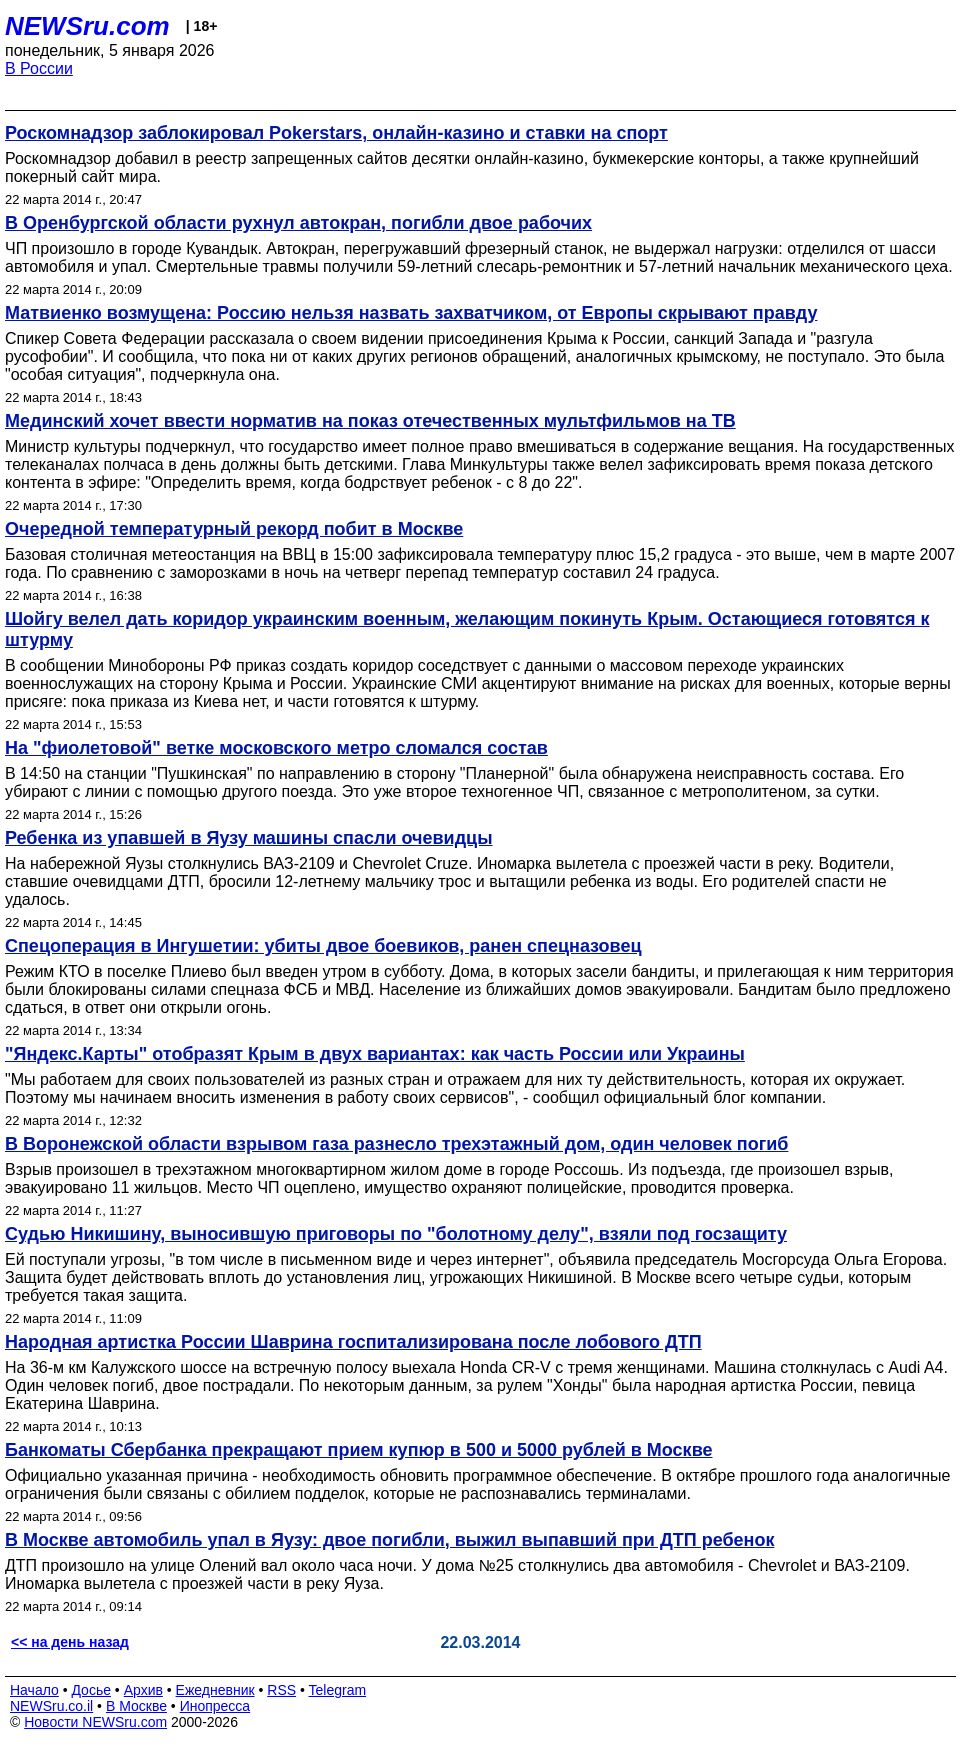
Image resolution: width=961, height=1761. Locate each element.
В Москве (136, 1706)
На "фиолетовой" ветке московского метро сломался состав (276, 748)
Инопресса (215, 1706)
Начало (34, 1690)
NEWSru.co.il (51, 1706)
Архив (143, 1690)
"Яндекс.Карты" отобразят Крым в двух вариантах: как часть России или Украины (375, 1054)
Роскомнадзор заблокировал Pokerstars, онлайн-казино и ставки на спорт (336, 133)
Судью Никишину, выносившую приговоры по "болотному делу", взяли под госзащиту (396, 1234)
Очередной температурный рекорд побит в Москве (234, 529)
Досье (91, 1690)
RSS (281, 1690)
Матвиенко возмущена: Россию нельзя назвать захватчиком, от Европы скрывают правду (411, 313)
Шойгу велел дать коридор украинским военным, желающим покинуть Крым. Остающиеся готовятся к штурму (467, 629)
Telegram (338, 1690)
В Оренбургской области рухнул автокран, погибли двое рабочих (298, 223)
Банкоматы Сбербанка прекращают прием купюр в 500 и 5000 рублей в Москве (358, 1450)
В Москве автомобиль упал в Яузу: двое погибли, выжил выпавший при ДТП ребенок (389, 1540)
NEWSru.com (87, 26)
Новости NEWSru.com (95, 1722)
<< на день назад (70, 1642)
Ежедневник (215, 1690)
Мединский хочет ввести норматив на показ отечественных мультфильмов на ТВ (370, 421)
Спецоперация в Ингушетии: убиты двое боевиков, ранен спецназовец (323, 946)
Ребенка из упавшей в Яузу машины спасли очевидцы (249, 838)
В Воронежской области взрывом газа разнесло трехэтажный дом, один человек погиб (396, 1144)
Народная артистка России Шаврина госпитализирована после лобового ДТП (353, 1342)
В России (39, 68)
